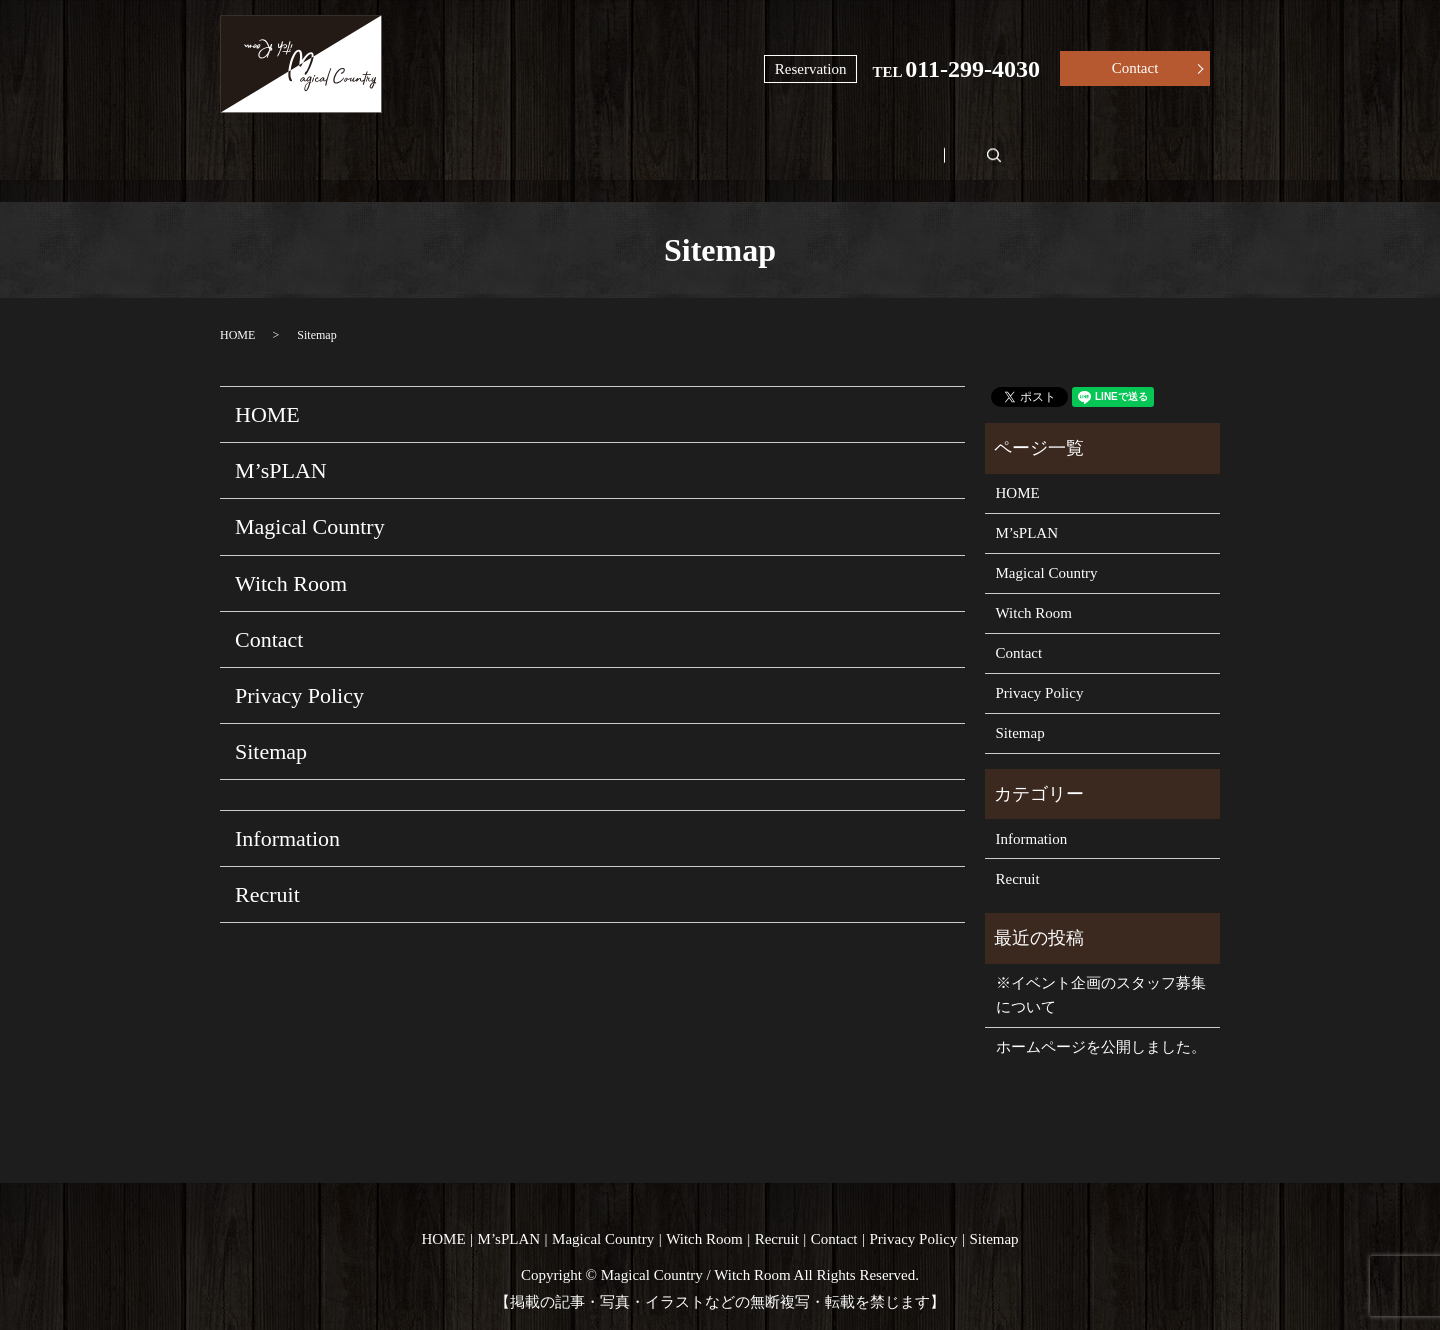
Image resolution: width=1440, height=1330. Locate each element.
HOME (296, 146)
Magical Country (634, 146)
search (1185, 145)
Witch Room (848, 146)
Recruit (1037, 146)
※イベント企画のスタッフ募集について (1101, 972)
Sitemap (271, 728)
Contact (1135, 68)
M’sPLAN (448, 146)
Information (287, 815)
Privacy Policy (299, 671)
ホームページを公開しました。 (1101, 1024)
